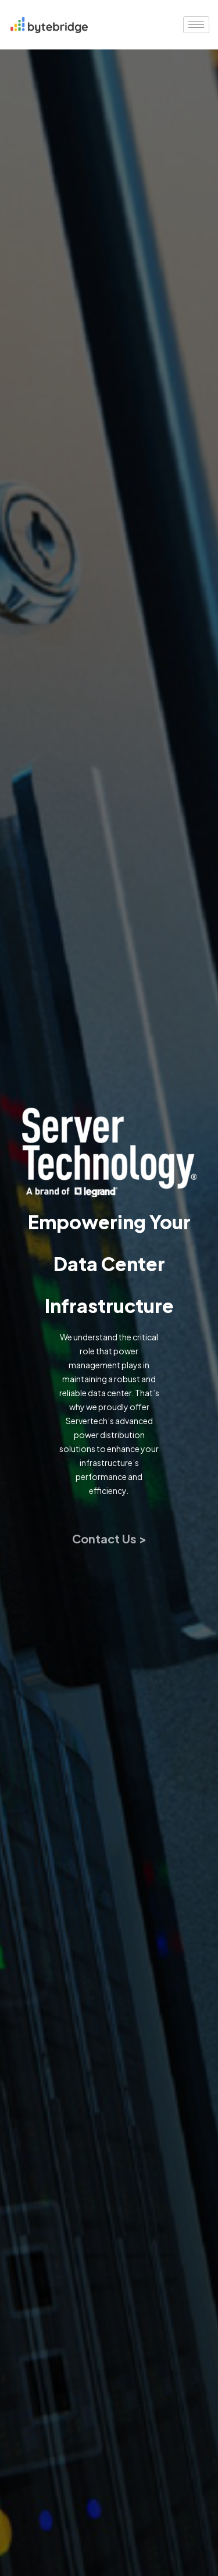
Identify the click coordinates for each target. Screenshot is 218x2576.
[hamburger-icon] (196, 24)
